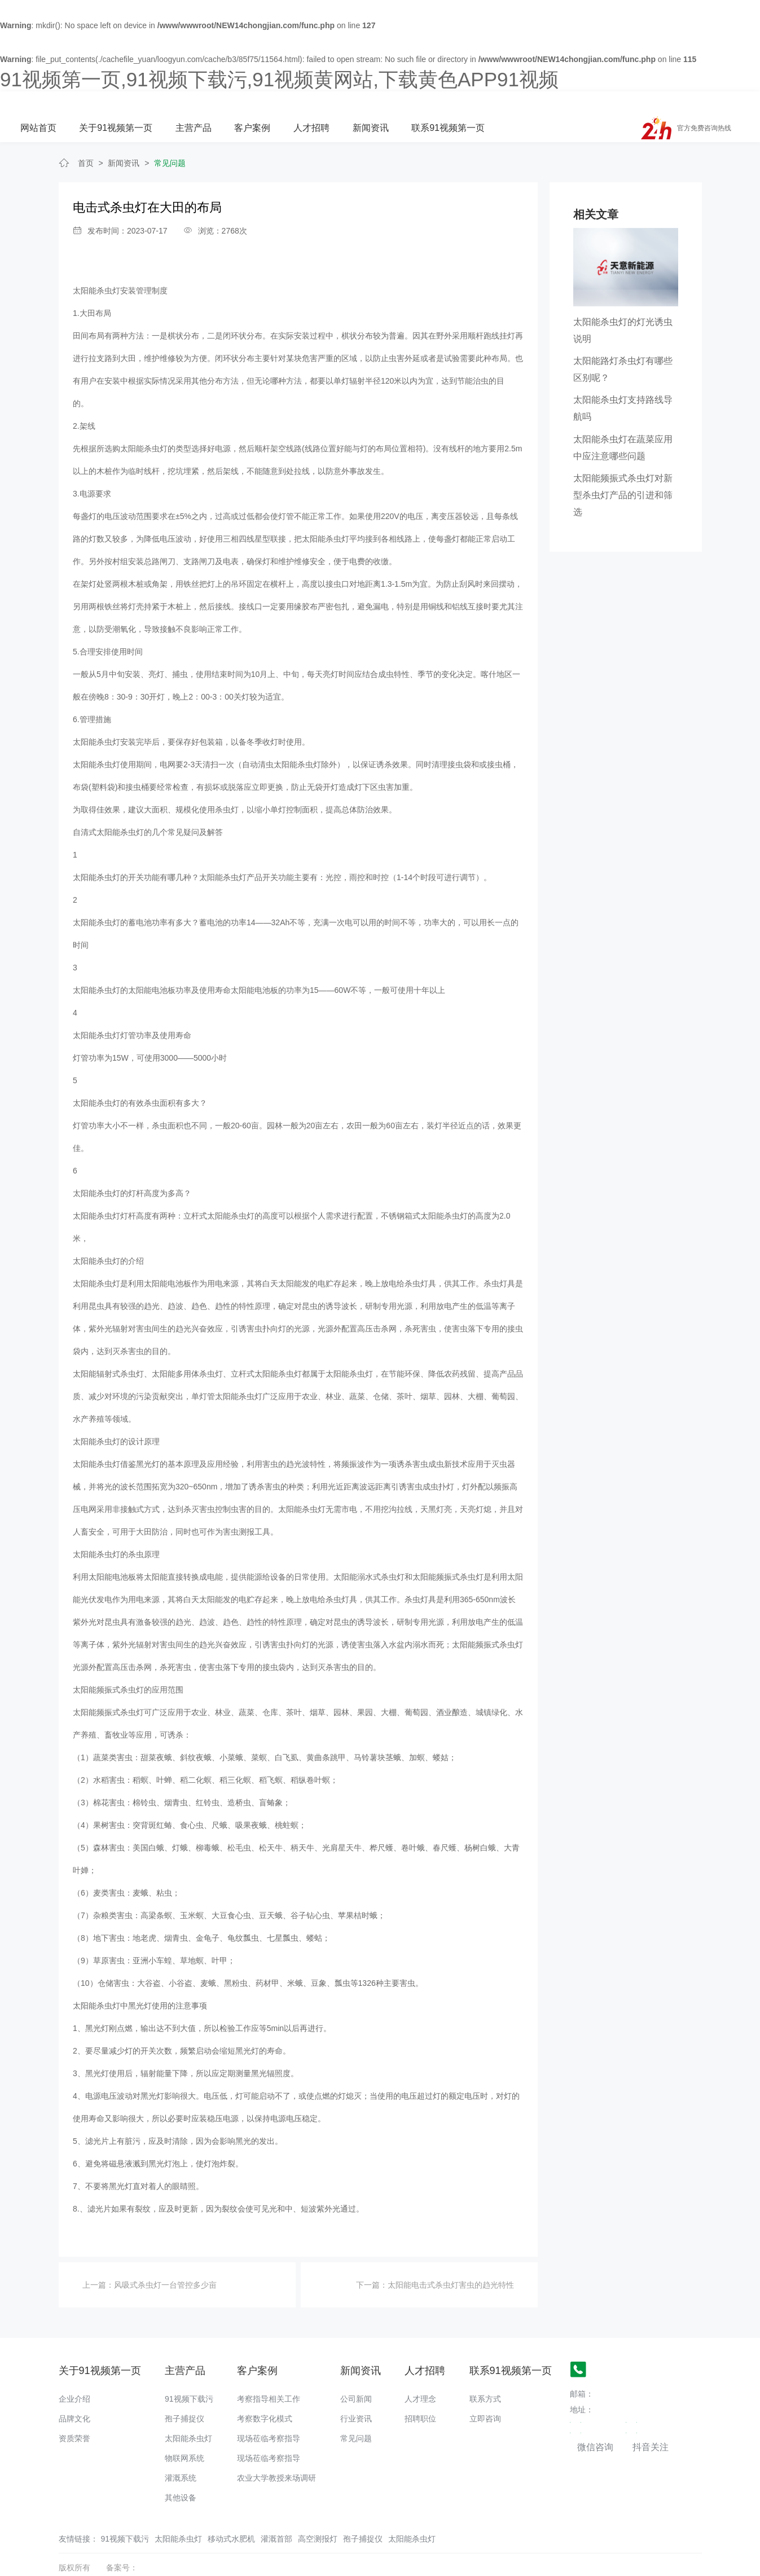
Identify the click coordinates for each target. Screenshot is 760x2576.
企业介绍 (74, 2376)
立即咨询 (485, 2396)
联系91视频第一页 (574, 105)
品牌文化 (74, 2396)
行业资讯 (356, 2396)
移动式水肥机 (231, 2516)
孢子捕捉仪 (184, 2396)
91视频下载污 (189, 2376)
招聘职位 (420, 2396)
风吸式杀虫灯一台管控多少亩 (165, 2262)
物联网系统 (184, 2435)
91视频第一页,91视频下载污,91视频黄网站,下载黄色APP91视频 (279, 79)
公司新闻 (356, 2376)
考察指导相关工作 (268, 2376)
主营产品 (322, 105)
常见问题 (170, 140)
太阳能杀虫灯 (188, 2415)
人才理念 (420, 2376)
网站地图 (16, 2567)
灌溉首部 (276, 2516)
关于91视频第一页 (244, 105)
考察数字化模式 (264, 2396)
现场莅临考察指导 (268, 2415)
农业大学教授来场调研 (276, 2455)
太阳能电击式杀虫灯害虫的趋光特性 (451, 2262)
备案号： (122, 2544)
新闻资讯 (497, 105)
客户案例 (380, 105)
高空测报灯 (317, 2516)
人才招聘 (438, 105)
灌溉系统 (180, 2455)
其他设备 (180, 2475)
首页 (86, 140)
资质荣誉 (74, 2415)
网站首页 (167, 105)
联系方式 (485, 2376)
